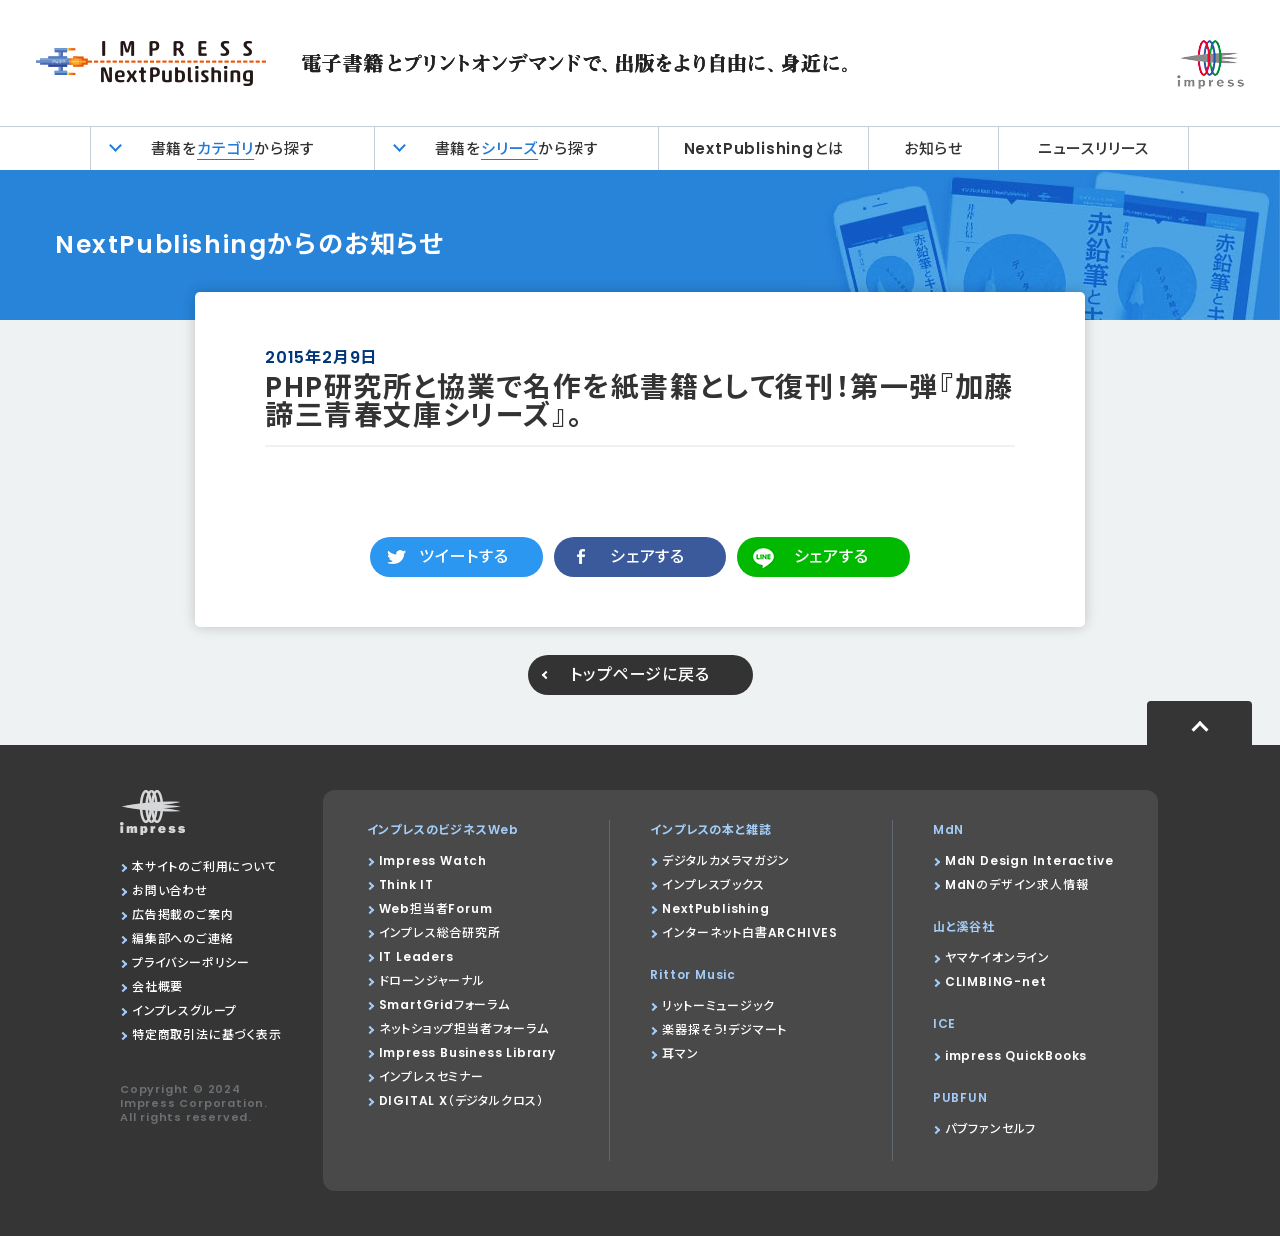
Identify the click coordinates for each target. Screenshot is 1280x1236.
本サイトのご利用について (204, 866)
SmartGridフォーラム (444, 1004)
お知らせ (933, 148)
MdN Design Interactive (1029, 860)
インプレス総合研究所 (440, 932)
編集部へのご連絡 (182, 938)
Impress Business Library (467, 1052)
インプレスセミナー (431, 1076)
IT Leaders (416, 956)
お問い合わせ (170, 890)
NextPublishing (715, 908)
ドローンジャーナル (432, 980)
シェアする (647, 556)
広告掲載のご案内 (182, 914)
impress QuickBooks (1016, 1055)
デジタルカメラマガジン (726, 860)
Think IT (406, 884)
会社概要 (157, 986)
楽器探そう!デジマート (724, 1029)
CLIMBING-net (996, 981)
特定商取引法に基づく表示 (207, 1034)
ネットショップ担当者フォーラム (464, 1028)
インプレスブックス (713, 884)
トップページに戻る (639, 674)
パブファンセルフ (990, 1128)
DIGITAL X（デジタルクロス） (461, 1100)
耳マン (680, 1053)
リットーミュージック (718, 1005)
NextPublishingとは (764, 148)
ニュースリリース (1093, 148)
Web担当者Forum (436, 908)
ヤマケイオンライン (997, 957)
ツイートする (464, 556)
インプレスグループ (184, 1010)
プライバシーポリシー (191, 962)
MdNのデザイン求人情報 (1017, 884)
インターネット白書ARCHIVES (750, 932)
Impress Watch (433, 860)
